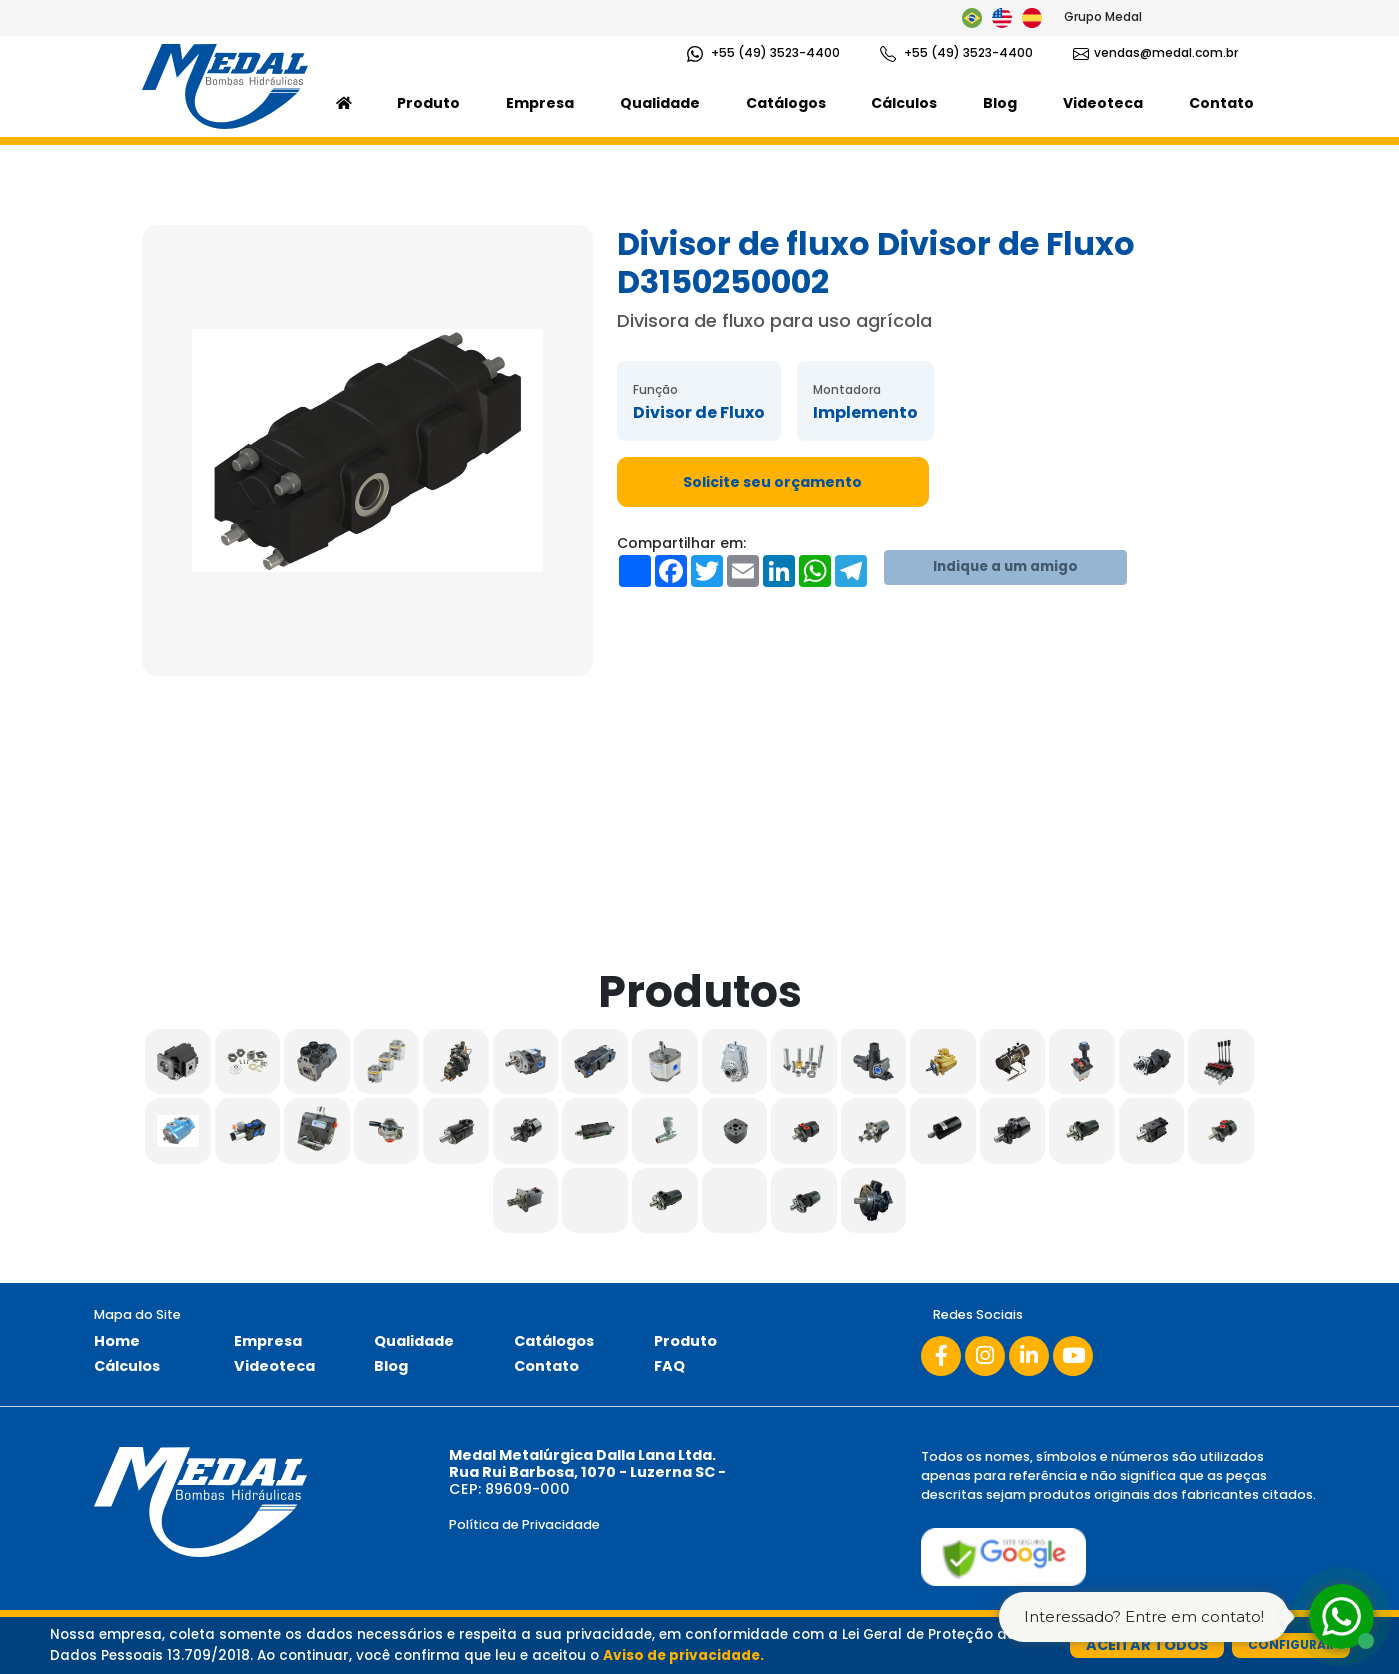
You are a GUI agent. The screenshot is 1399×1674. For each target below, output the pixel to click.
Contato (1221, 103)
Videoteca (1103, 103)
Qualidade (660, 103)
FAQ (669, 1366)
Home (117, 1341)
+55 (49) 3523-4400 (763, 53)
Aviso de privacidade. (683, 1655)
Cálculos (904, 103)
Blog (1000, 103)
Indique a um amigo (1005, 566)
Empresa (540, 103)
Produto (428, 103)
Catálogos (786, 103)
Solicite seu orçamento (772, 482)
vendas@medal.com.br (1155, 53)
